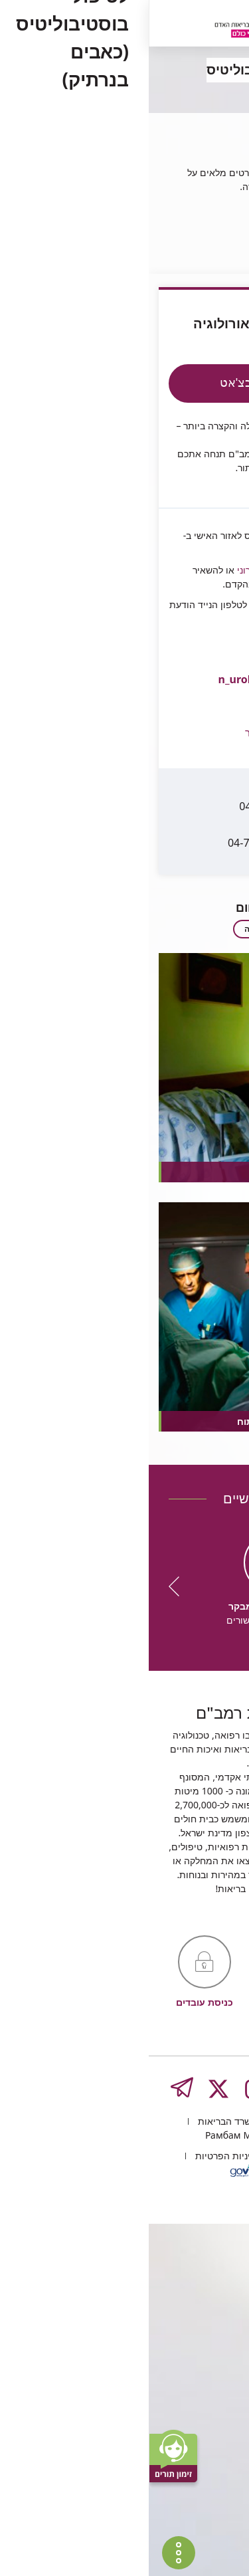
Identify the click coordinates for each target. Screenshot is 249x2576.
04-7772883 (154, 807)
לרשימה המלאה (125, 889)
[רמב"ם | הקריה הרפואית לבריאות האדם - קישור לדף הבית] (116, 25)
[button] (101, 689)
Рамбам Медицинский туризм (124, 2487)
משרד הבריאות (77, 2473)
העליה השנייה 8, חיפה (170, 2473)
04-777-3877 (159, 770)
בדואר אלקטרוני (118, 530)
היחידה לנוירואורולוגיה (172, 207)
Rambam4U (203, 510)
